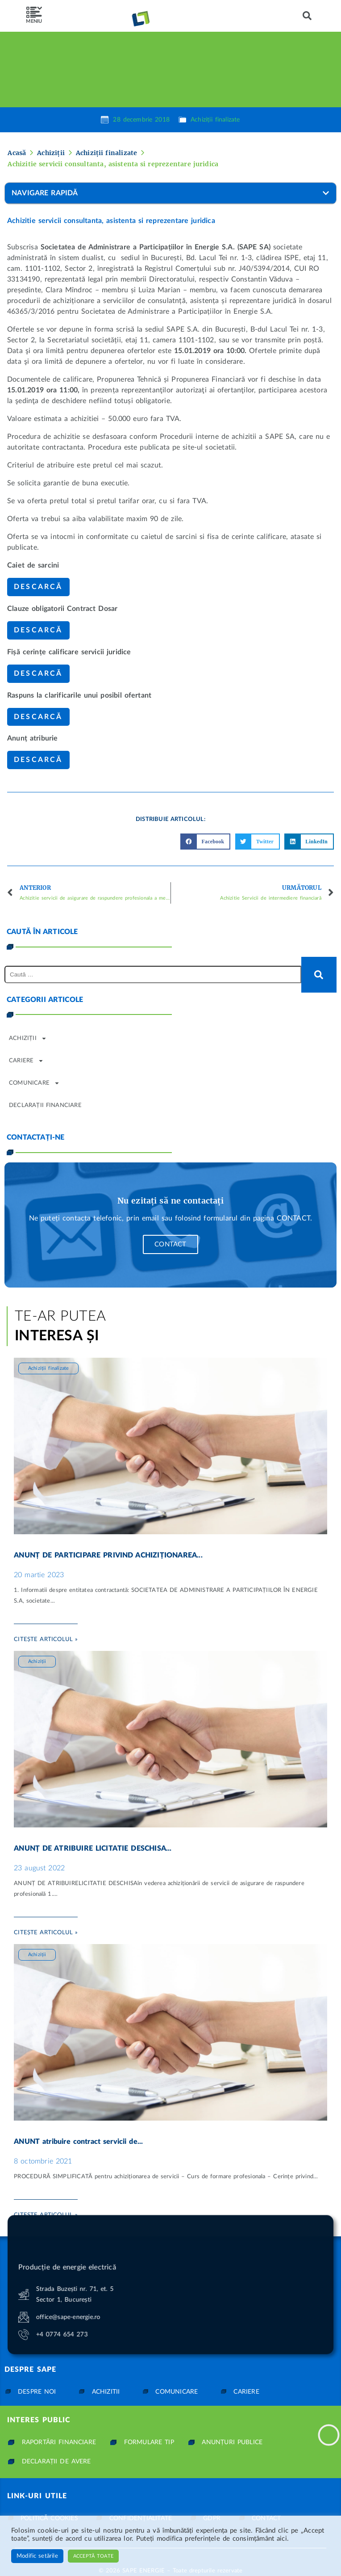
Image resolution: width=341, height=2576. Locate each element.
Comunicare (34, 1083)
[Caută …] (152, 974)
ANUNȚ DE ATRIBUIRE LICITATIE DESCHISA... (92, 1848)
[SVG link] (34, 12)
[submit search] (319, 975)
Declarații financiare (45, 1105)
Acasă (17, 153)
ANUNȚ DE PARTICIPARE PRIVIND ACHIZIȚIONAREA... (108, 1555)
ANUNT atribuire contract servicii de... (78, 2141)
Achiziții (51, 153)
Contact (170, 1244)
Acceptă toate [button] (93, 2556)
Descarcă (38, 586)
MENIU (34, 21)
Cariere (26, 1060)
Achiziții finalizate (215, 119)
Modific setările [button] (37, 2556)
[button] (307, 16)
